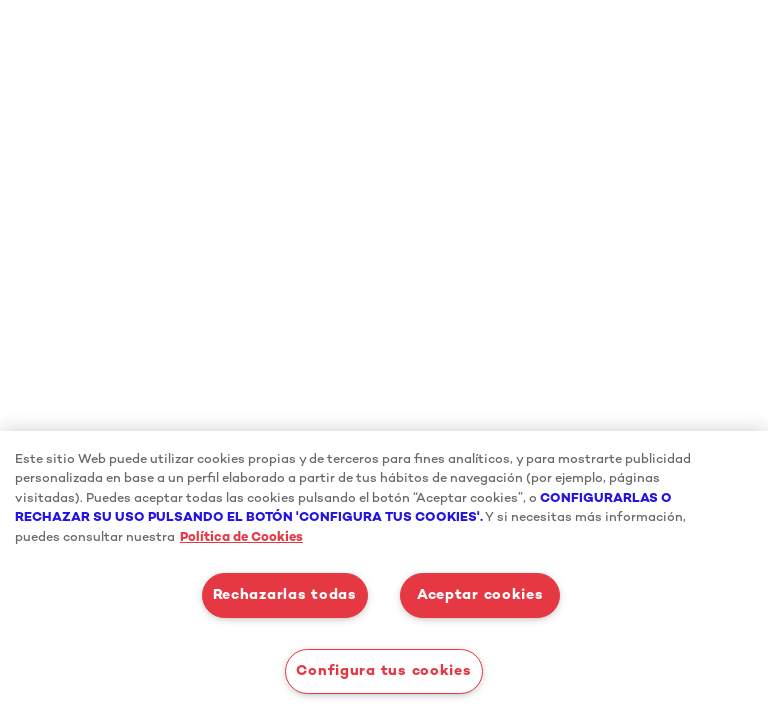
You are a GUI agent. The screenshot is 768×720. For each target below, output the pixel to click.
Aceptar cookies (480, 595)
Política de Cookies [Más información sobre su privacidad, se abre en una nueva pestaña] (241, 538)
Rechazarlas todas (285, 595)
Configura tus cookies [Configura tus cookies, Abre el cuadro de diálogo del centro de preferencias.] (383, 671)
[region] (384, 575)
